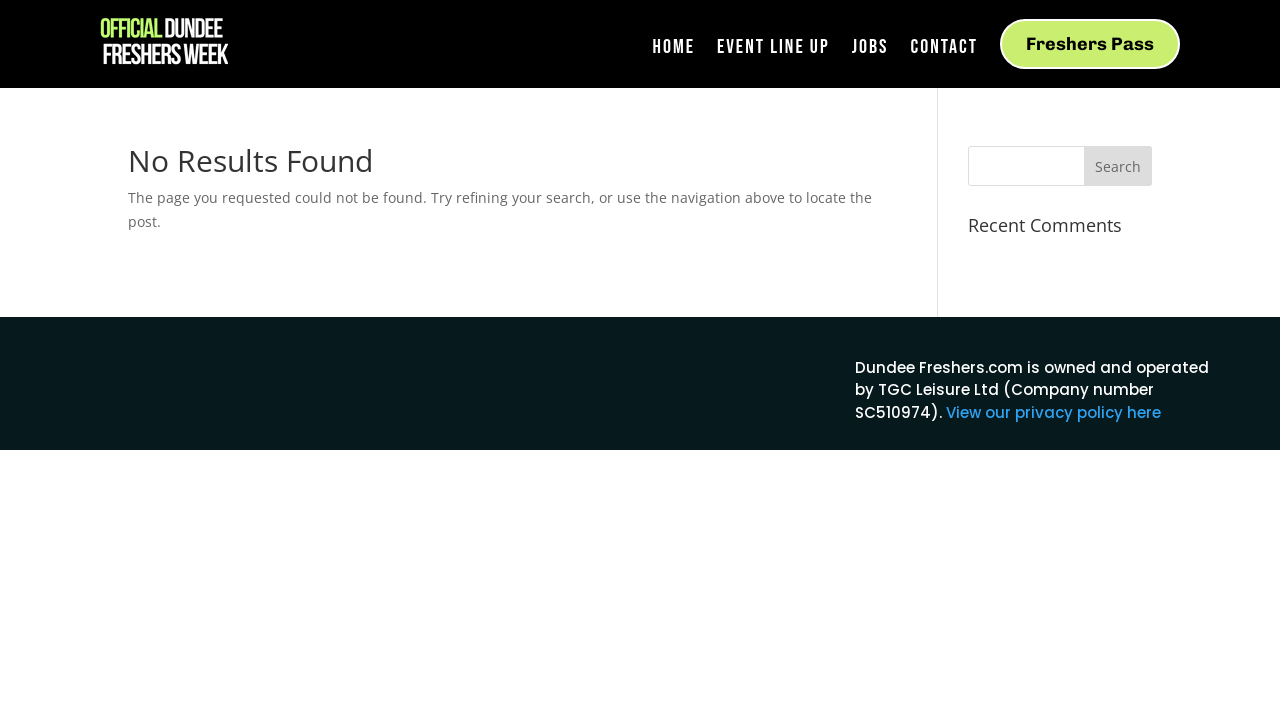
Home (674, 49)
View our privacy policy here (1053, 412)
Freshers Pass (1090, 44)
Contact (944, 49)
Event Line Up (773, 49)
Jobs (870, 49)
